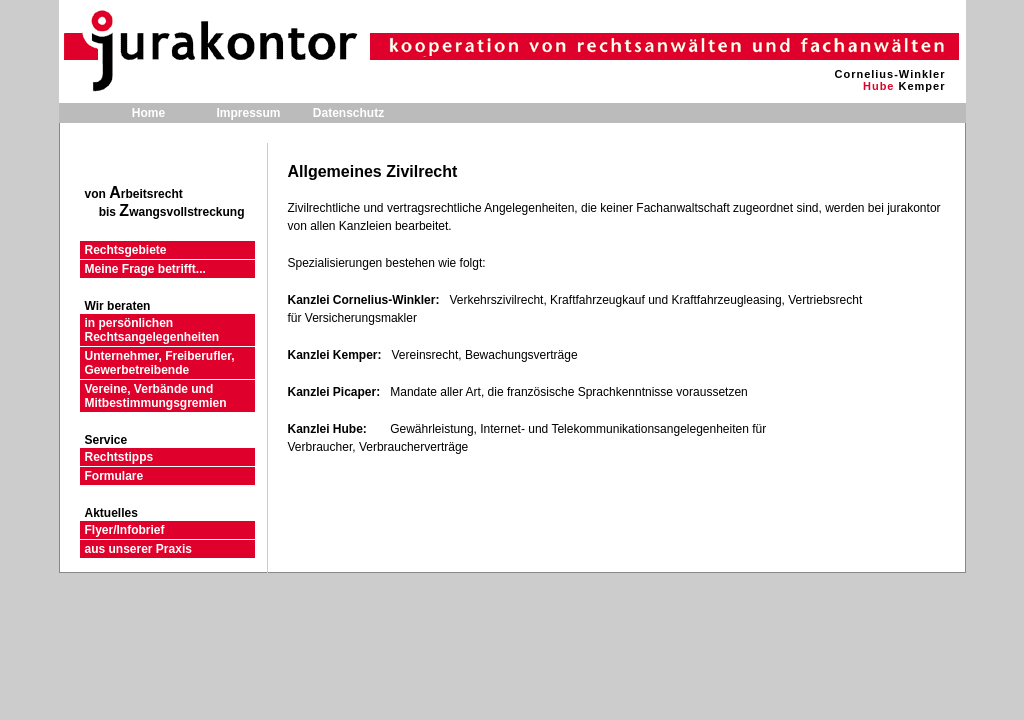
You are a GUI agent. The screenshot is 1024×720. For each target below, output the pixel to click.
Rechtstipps (119, 457)
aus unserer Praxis (138, 549)
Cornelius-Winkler (889, 74)
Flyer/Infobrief (125, 530)
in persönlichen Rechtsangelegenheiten (152, 330)
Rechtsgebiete (126, 250)
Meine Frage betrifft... (145, 269)
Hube (879, 86)
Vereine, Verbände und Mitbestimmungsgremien (156, 396)
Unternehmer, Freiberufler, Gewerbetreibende (160, 363)
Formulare (114, 476)
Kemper (922, 86)
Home (148, 113)
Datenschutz (348, 113)
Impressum (248, 113)
